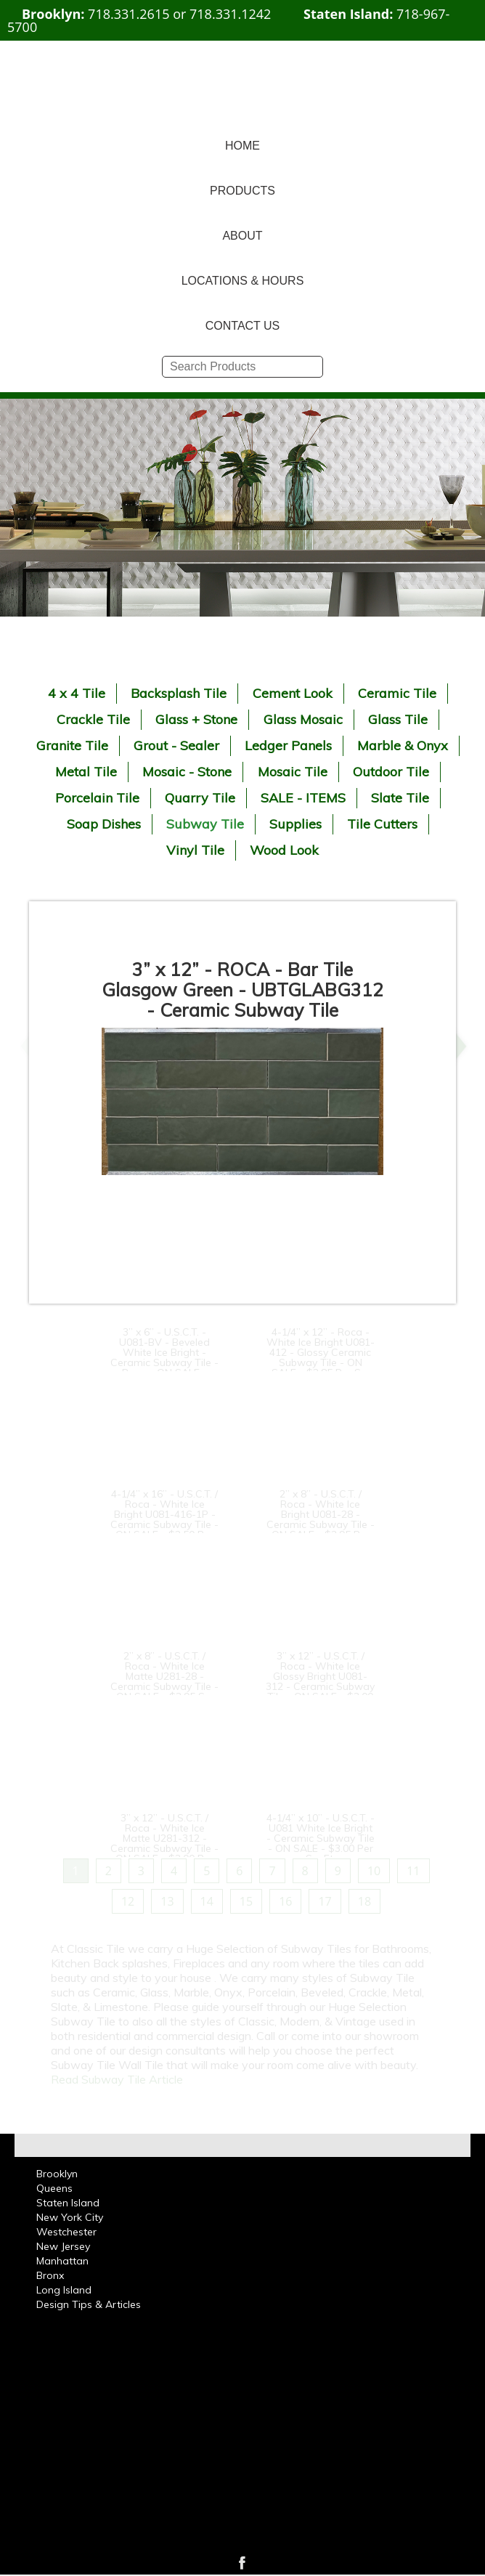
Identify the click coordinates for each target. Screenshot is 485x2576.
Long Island (63, 2289)
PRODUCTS (242, 190)
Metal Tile (86, 771)
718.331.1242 (230, 14)
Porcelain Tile (97, 797)
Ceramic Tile (397, 693)
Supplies (295, 824)
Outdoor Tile (391, 771)
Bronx (50, 2275)
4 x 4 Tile (76, 693)
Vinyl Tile (195, 850)
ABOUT (242, 235)
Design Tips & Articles (88, 2304)
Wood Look (284, 850)
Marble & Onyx (402, 745)
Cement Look (293, 693)
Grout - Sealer (176, 745)
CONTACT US (242, 326)
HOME (242, 145)
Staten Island (67, 2202)
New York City (69, 2217)
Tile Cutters (382, 824)
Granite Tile (72, 745)
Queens (54, 2188)
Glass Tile (398, 719)
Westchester (66, 2231)
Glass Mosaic (303, 719)
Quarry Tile (200, 797)
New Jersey (63, 2246)
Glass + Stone (196, 719)
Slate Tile (400, 797)
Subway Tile (205, 824)
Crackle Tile (93, 719)
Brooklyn (57, 2173)
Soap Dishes (104, 824)
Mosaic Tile (292, 771)
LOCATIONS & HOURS (243, 281)
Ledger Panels (288, 745)
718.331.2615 (128, 14)
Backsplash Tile (179, 693)
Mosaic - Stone (187, 771)
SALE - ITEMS (303, 797)
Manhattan (62, 2260)
